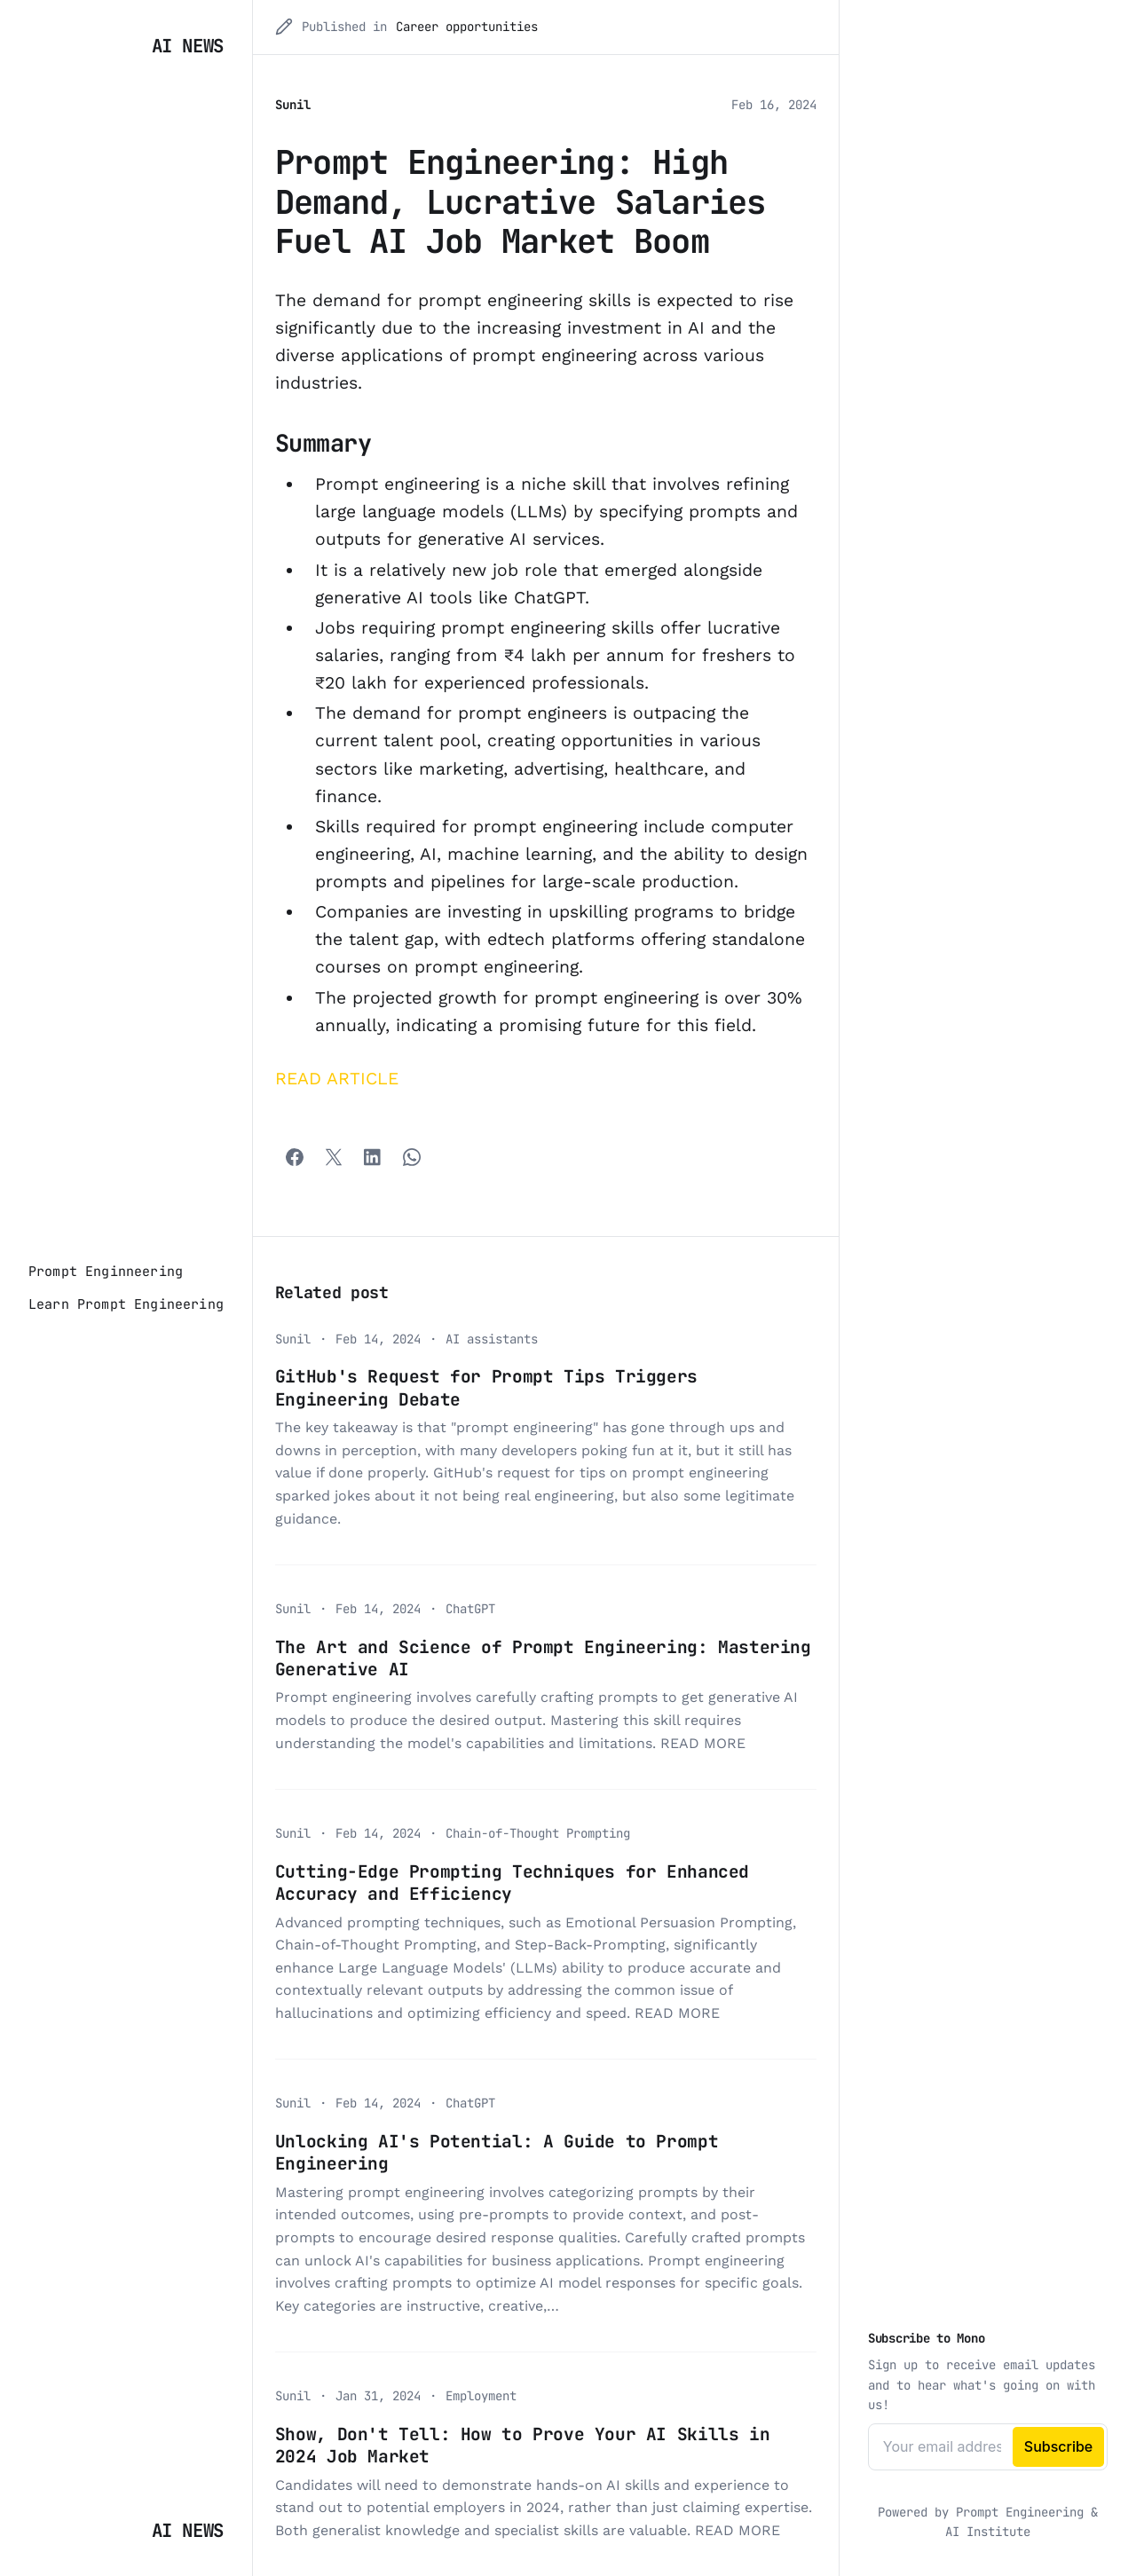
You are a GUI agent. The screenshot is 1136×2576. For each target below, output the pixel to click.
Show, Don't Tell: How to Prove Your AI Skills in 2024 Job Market (522, 2445)
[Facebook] (294, 1157)
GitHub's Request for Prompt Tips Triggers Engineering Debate (486, 1387)
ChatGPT (470, 1609)
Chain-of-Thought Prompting (538, 1833)
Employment (481, 2396)
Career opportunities (467, 27)
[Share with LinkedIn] (372, 1157)
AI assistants (492, 1339)
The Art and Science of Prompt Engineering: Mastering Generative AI (543, 1658)
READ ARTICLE (336, 1078)
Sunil (293, 105)
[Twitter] (333, 1157)
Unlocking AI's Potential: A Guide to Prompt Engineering (496, 2152)
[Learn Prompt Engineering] (126, 1304)
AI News (188, 46)
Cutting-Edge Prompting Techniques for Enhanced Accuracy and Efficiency (512, 1882)
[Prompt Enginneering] (105, 1271)
